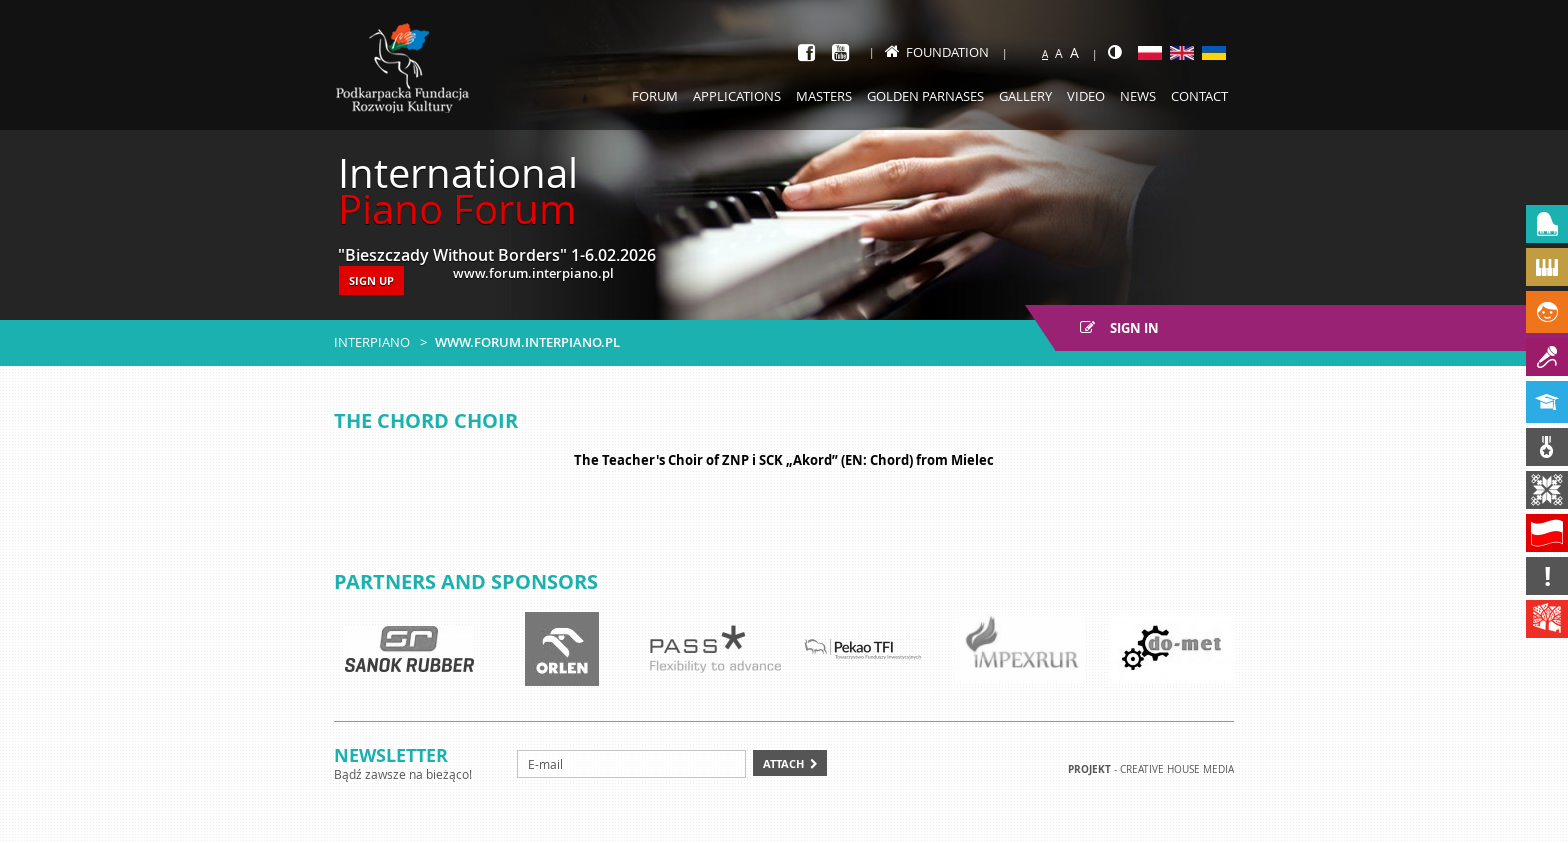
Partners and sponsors (466, 581)
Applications (737, 96)
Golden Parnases (925, 96)
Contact (1199, 96)
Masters (824, 96)
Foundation (937, 52)
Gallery (1025, 96)
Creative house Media (1177, 769)
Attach (783, 763)
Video (1086, 96)
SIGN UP (371, 280)
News (1138, 96)
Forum (655, 96)
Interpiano (372, 342)
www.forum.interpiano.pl (527, 342)
